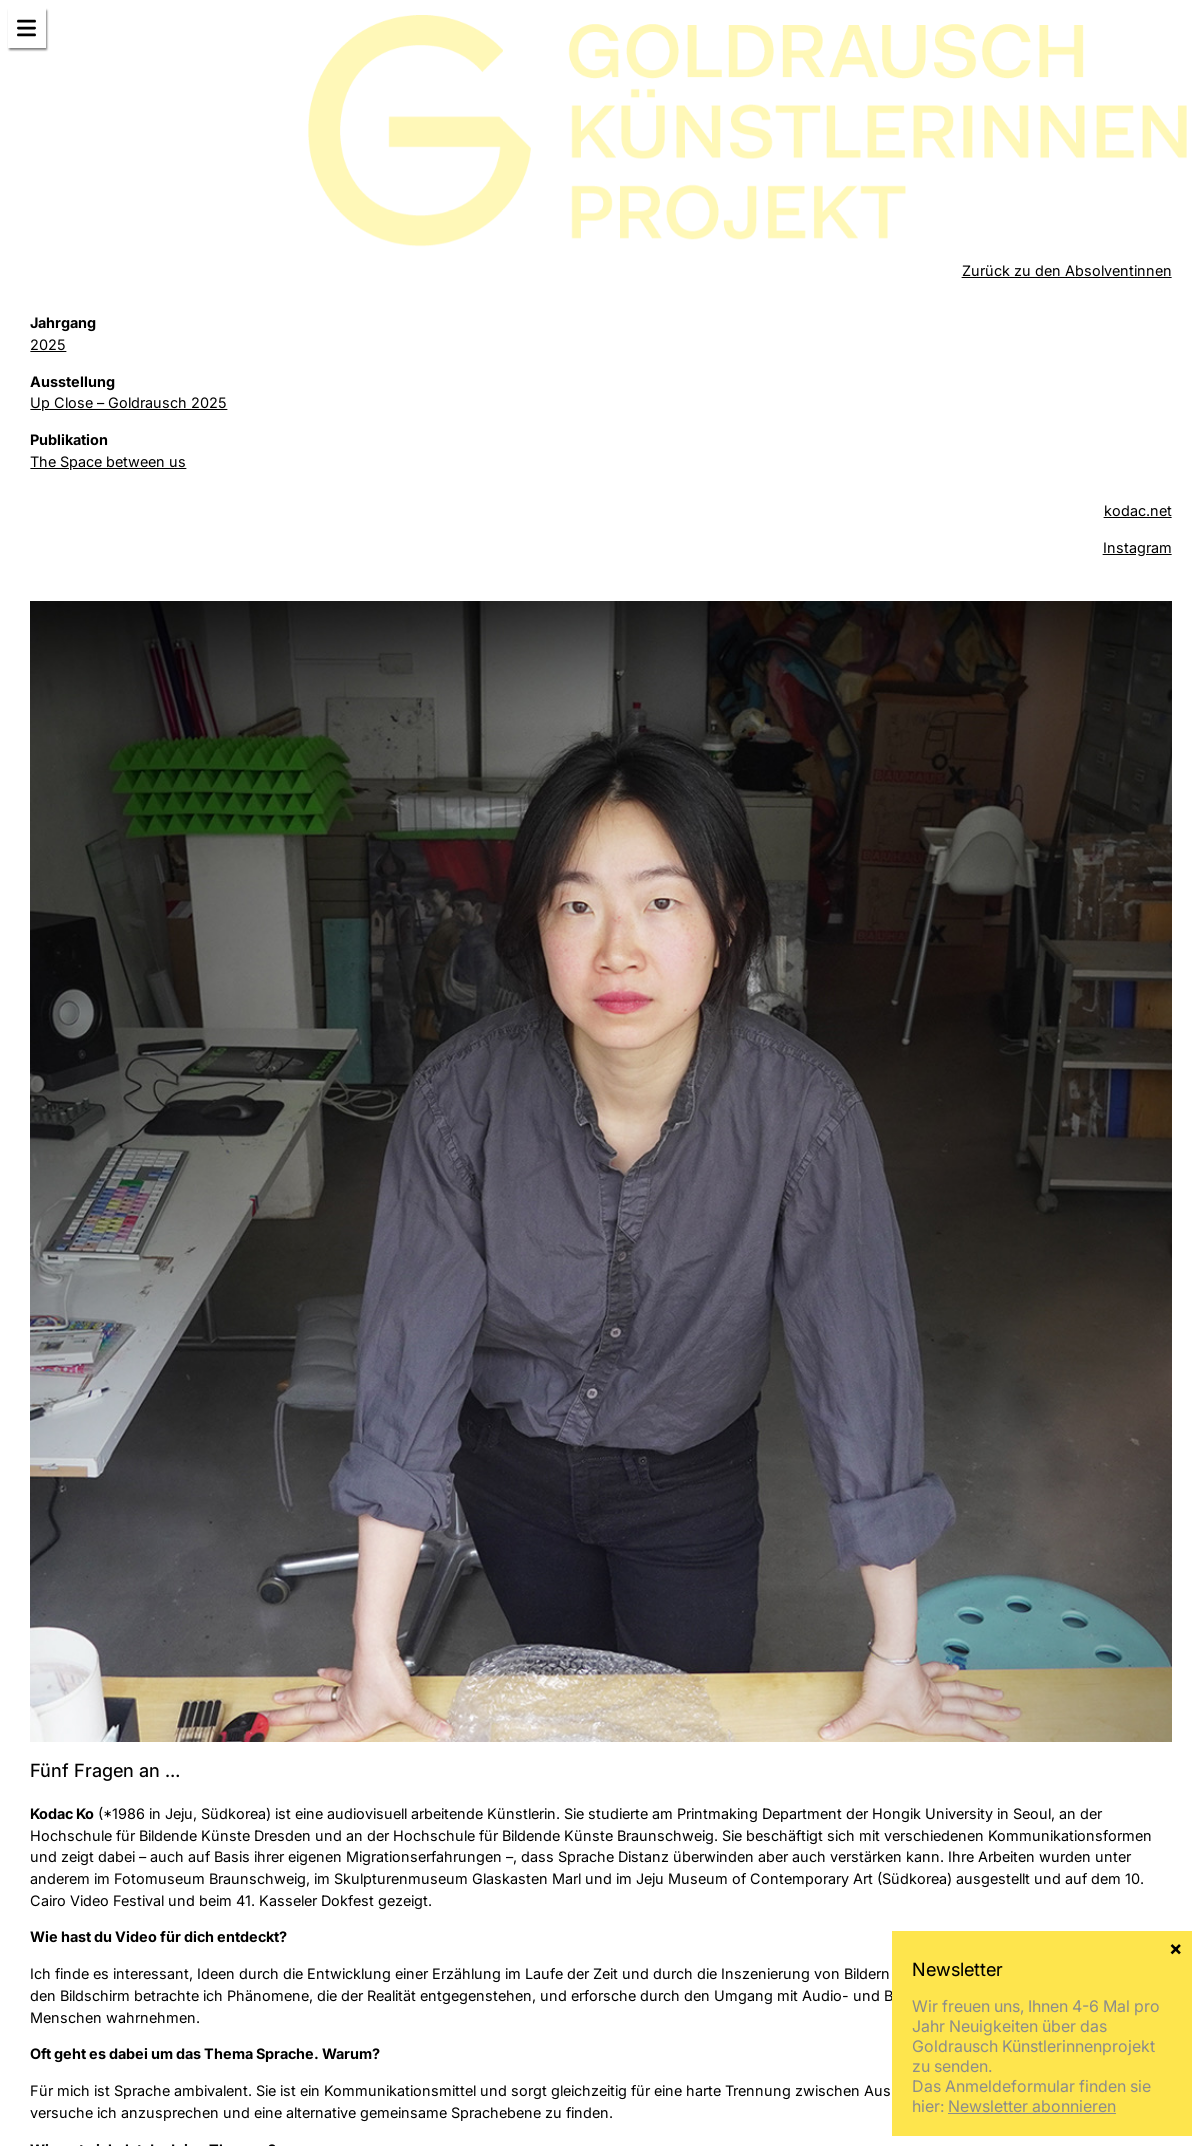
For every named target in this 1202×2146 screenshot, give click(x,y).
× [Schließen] (1175, 2086)
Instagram (1137, 547)
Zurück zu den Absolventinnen (1067, 270)
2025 (48, 344)
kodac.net (1138, 510)
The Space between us (108, 461)
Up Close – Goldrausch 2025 (128, 402)
